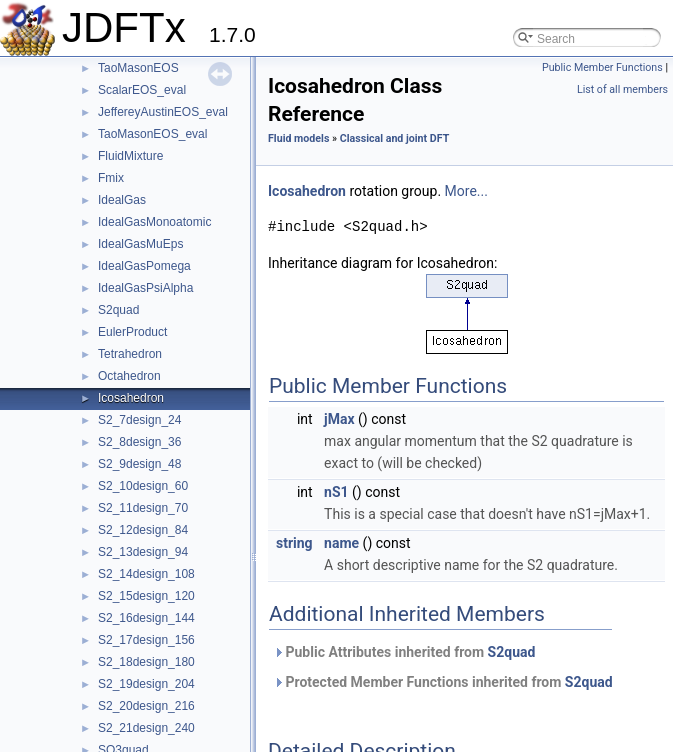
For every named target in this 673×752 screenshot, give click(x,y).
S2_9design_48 (139, 464)
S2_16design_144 (146, 618)
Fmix (111, 178)
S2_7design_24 (139, 420)
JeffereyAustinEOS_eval (163, 112)
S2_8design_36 (139, 442)
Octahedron (129, 376)
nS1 (336, 492)
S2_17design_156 (146, 640)
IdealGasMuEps (140, 244)
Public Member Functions (602, 67)
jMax (339, 419)
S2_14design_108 (146, 574)
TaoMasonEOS (138, 68)
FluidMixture (130, 156)
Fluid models (298, 138)
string (294, 543)
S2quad (118, 310)
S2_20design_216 (146, 706)
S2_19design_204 (146, 684)
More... (466, 191)
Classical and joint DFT (395, 138)
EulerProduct (132, 332)
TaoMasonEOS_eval (152, 134)
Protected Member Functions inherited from (443, 682)
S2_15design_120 (146, 596)
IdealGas (122, 200)
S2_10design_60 (143, 486)
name (341, 543)
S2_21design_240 (146, 728)
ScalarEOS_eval (142, 90)
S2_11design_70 (143, 508)
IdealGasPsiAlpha (145, 288)
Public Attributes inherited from (404, 652)
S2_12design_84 (143, 530)
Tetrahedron (130, 354)
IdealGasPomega (144, 266)
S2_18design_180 (146, 662)
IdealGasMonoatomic (154, 222)
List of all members (622, 89)
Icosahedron (131, 398)
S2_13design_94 (143, 552)
